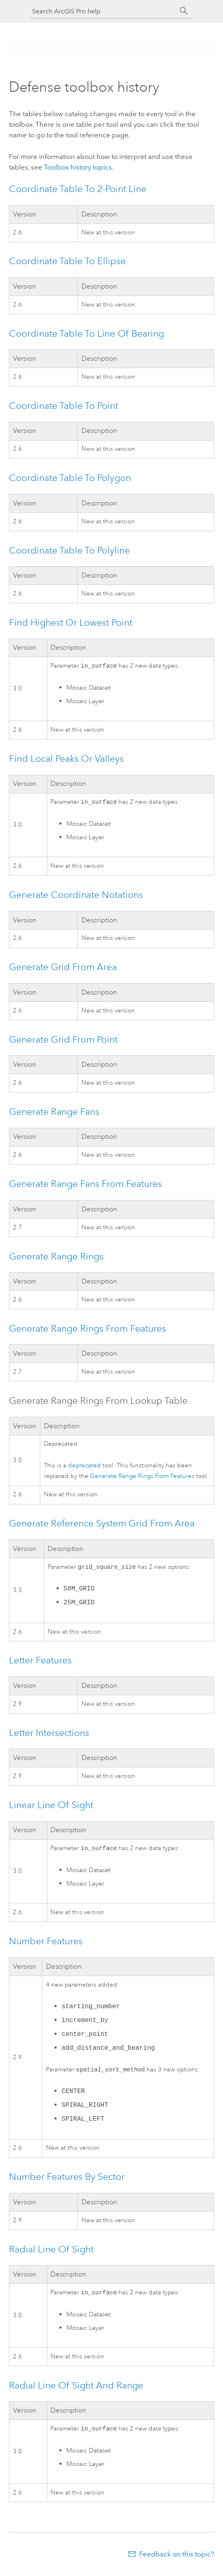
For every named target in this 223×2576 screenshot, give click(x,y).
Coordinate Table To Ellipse (67, 261)
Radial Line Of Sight (51, 2253)
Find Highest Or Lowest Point (70, 622)
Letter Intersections (49, 1735)
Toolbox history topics (78, 167)
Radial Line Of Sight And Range (76, 2390)
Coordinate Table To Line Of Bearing (86, 333)
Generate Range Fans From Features (85, 1185)
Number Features (46, 1944)
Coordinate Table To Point (63, 405)
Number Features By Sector (67, 2180)
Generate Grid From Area (63, 968)
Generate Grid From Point (63, 1041)
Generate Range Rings (56, 1258)
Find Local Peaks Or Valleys (66, 759)
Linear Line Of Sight (51, 1807)
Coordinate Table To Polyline (69, 550)
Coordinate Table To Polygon (70, 477)
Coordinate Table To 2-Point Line (77, 188)
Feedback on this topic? (176, 2560)
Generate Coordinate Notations (76, 896)
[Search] (184, 11)
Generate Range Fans (54, 1113)
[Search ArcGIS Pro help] (103, 11)
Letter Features (40, 1662)
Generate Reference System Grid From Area (102, 1525)
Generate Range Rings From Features (87, 1330)
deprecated (84, 1467)
